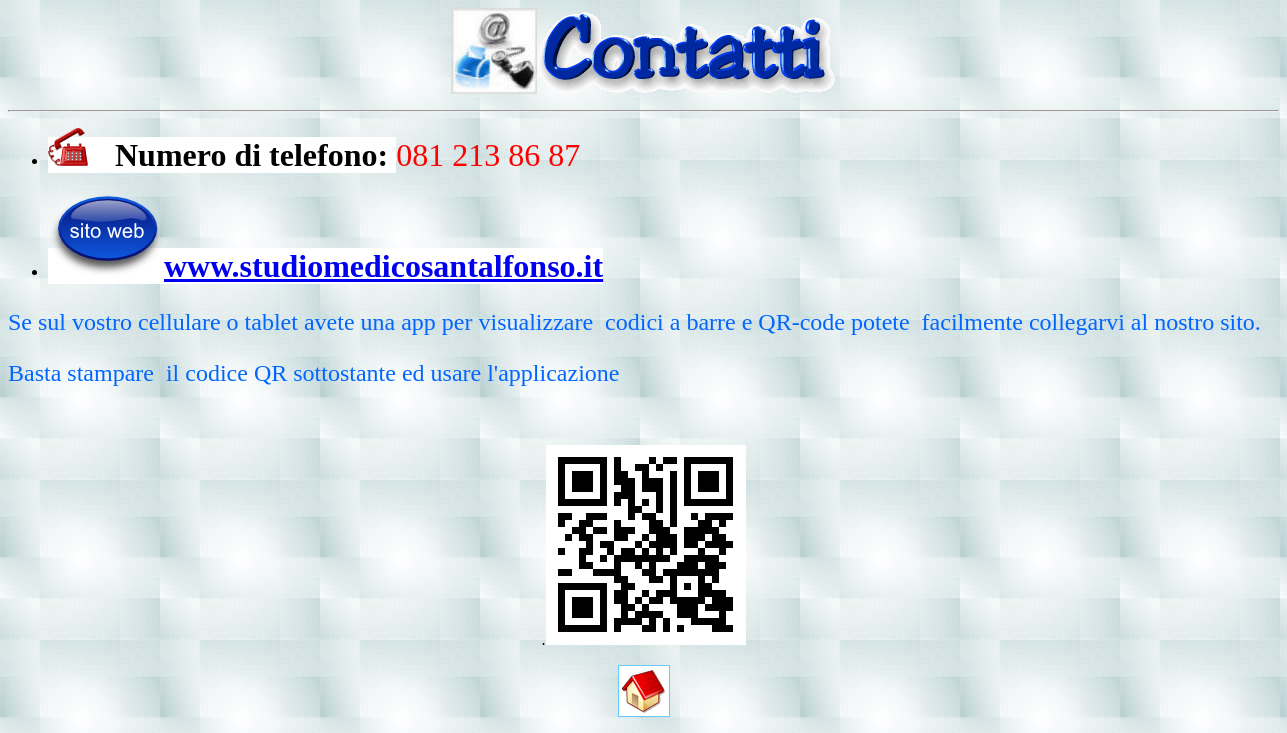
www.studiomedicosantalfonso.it (383, 266)
